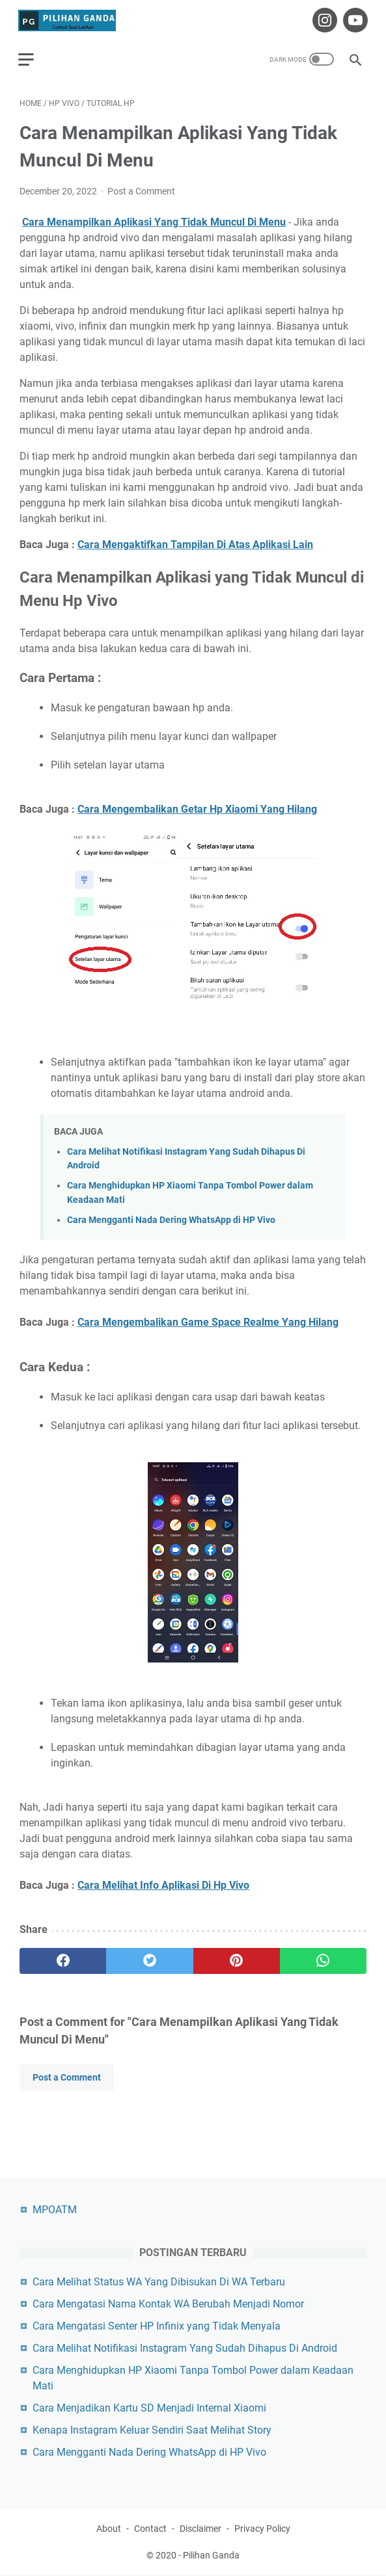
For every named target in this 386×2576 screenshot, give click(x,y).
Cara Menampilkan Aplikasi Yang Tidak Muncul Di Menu (154, 219)
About (108, 2529)
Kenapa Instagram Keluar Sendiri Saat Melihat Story (152, 2430)
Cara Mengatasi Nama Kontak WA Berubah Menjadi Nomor (168, 2304)
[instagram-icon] (322, 17)
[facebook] (63, 1958)
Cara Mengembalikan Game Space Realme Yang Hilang (207, 1319)
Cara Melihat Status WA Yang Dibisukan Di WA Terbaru (159, 2282)
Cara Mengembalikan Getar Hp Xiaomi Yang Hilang (197, 806)
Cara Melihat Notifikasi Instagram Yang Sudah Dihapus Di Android (185, 2348)
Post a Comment (141, 188)
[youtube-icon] (352, 17)
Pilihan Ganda (211, 2556)
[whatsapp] (323, 1958)
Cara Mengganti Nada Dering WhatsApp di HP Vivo (171, 1217)
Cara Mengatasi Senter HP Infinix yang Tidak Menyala (157, 2326)
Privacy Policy (262, 2529)
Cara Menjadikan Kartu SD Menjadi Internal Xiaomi (149, 2408)
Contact (150, 2529)
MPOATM (55, 2209)
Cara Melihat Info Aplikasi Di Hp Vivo (163, 1882)
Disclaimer (200, 2529)
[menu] (35, 55)
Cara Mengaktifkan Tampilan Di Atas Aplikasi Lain (195, 542)
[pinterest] (236, 1958)
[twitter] (149, 1958)
